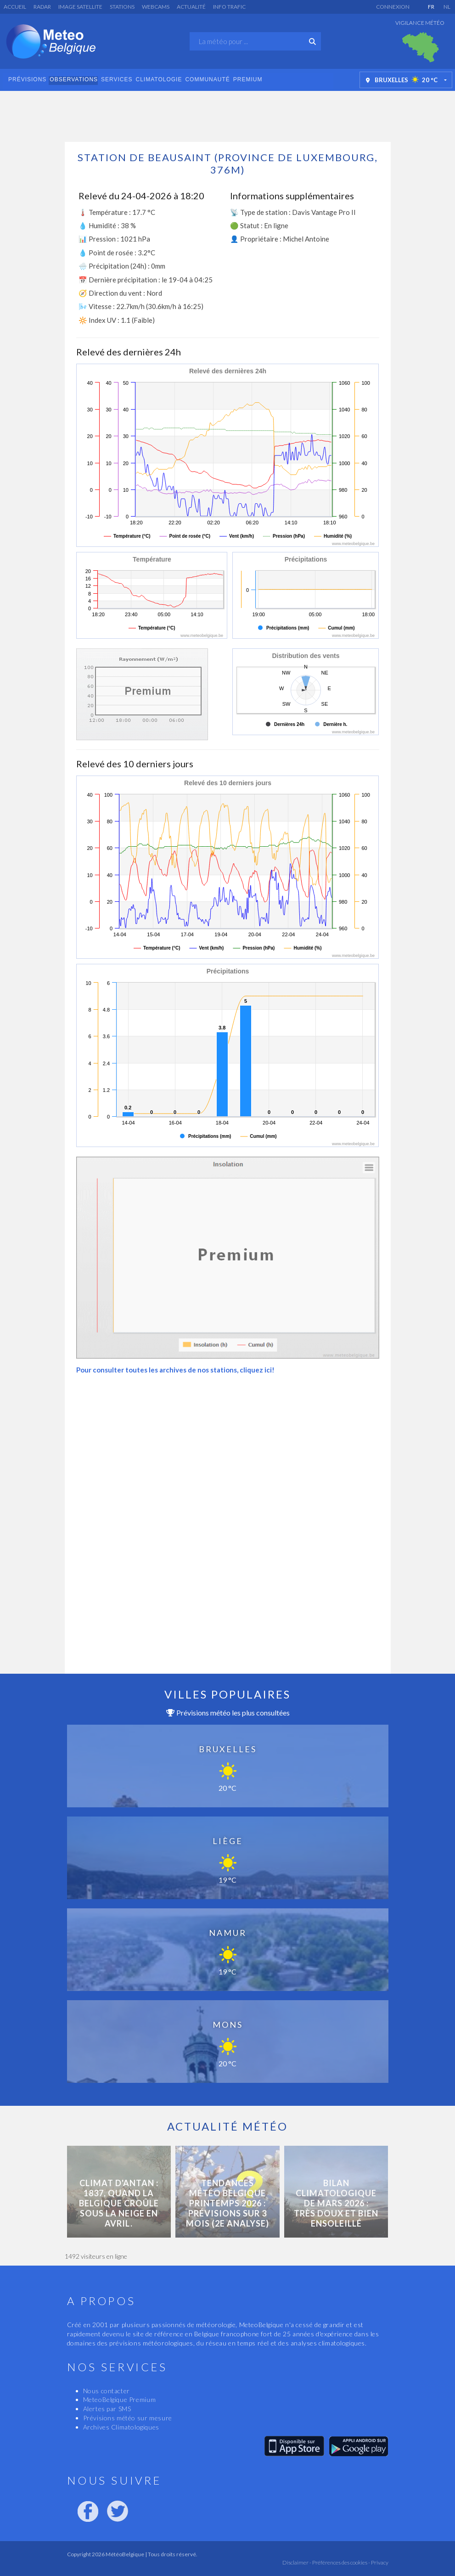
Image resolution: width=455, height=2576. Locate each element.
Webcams (155, 6)
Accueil (15, 6)
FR (431, 6)
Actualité (191, 6)
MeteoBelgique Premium (119, 2399)
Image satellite (80, 6)
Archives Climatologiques (121, 2427)
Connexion (393, 6)
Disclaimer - (296, 2562)
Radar (42, 6)
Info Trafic (229, 6)
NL (447, 6)
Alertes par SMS (107, 2409)
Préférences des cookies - (340, 2562)
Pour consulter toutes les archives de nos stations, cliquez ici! (175, 1370)
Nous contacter (106, 2391)
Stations (122, 6)
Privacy (379, 2562)
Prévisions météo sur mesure (127, 2418)
